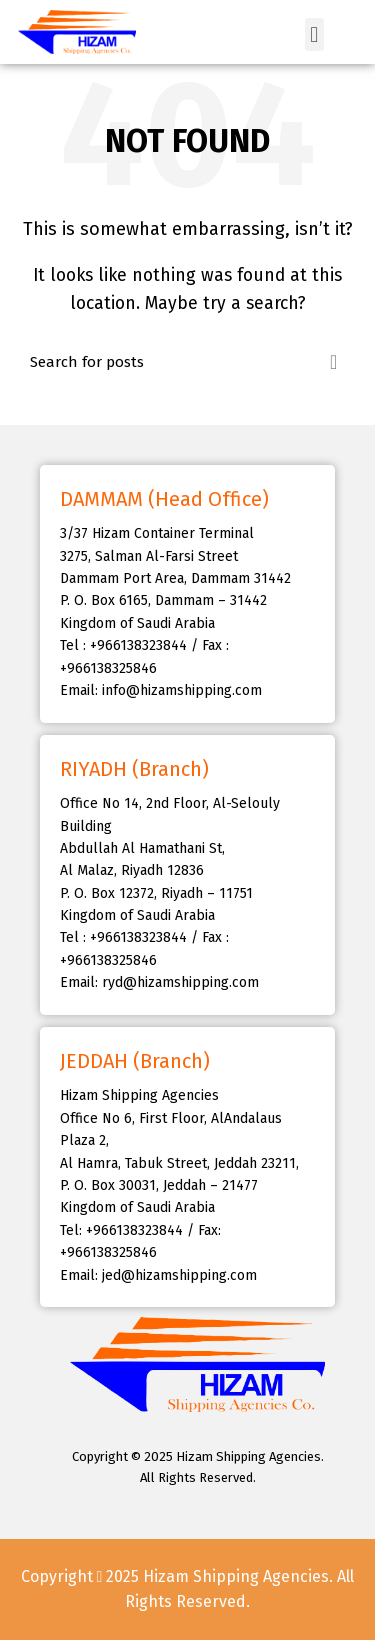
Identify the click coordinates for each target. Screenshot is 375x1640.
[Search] (187, 362)
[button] (314, 34)
